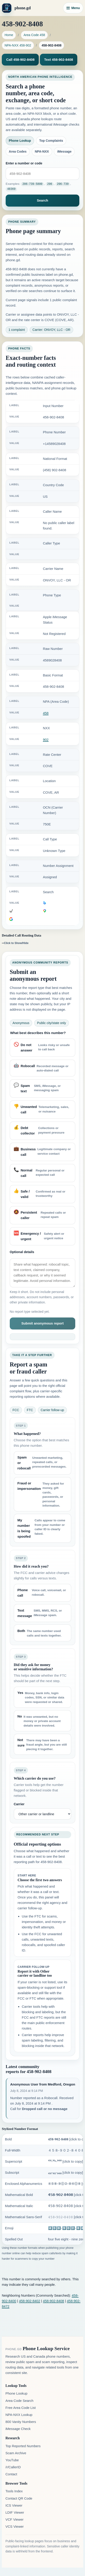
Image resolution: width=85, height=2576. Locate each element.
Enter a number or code (24, 163)
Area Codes (18, 151)
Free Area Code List (20, 2407)
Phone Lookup (20, 140)
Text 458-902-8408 (58, 59)
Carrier (19, 1803)
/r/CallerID (13, 2467)
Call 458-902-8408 (20, 59)
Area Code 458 (34, 35)
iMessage (64, 151)
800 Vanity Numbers (20, 2421)
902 (46, 739)
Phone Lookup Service (46, 2348)
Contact (11, 2474)
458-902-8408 (53, 2300)
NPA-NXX (42, 151)
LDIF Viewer (14, 2512)
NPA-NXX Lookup (18, 2414)
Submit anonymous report (42, 1323)
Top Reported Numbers (23, 2445)
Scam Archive (15, 2452)
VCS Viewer (14, 2526)
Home (9, 35)
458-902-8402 (29, 2300)
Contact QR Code (18, 2498)
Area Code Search (19, 2400)
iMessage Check (18, 2428)
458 (46, 713)
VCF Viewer (14, 2519)
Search (42, 200)
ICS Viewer (13, 2505)
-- (15, 942)
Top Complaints (51, 140)
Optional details (22, 1251)
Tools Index (14, 2491)
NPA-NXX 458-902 (18, 45)
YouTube (12, 2459)
